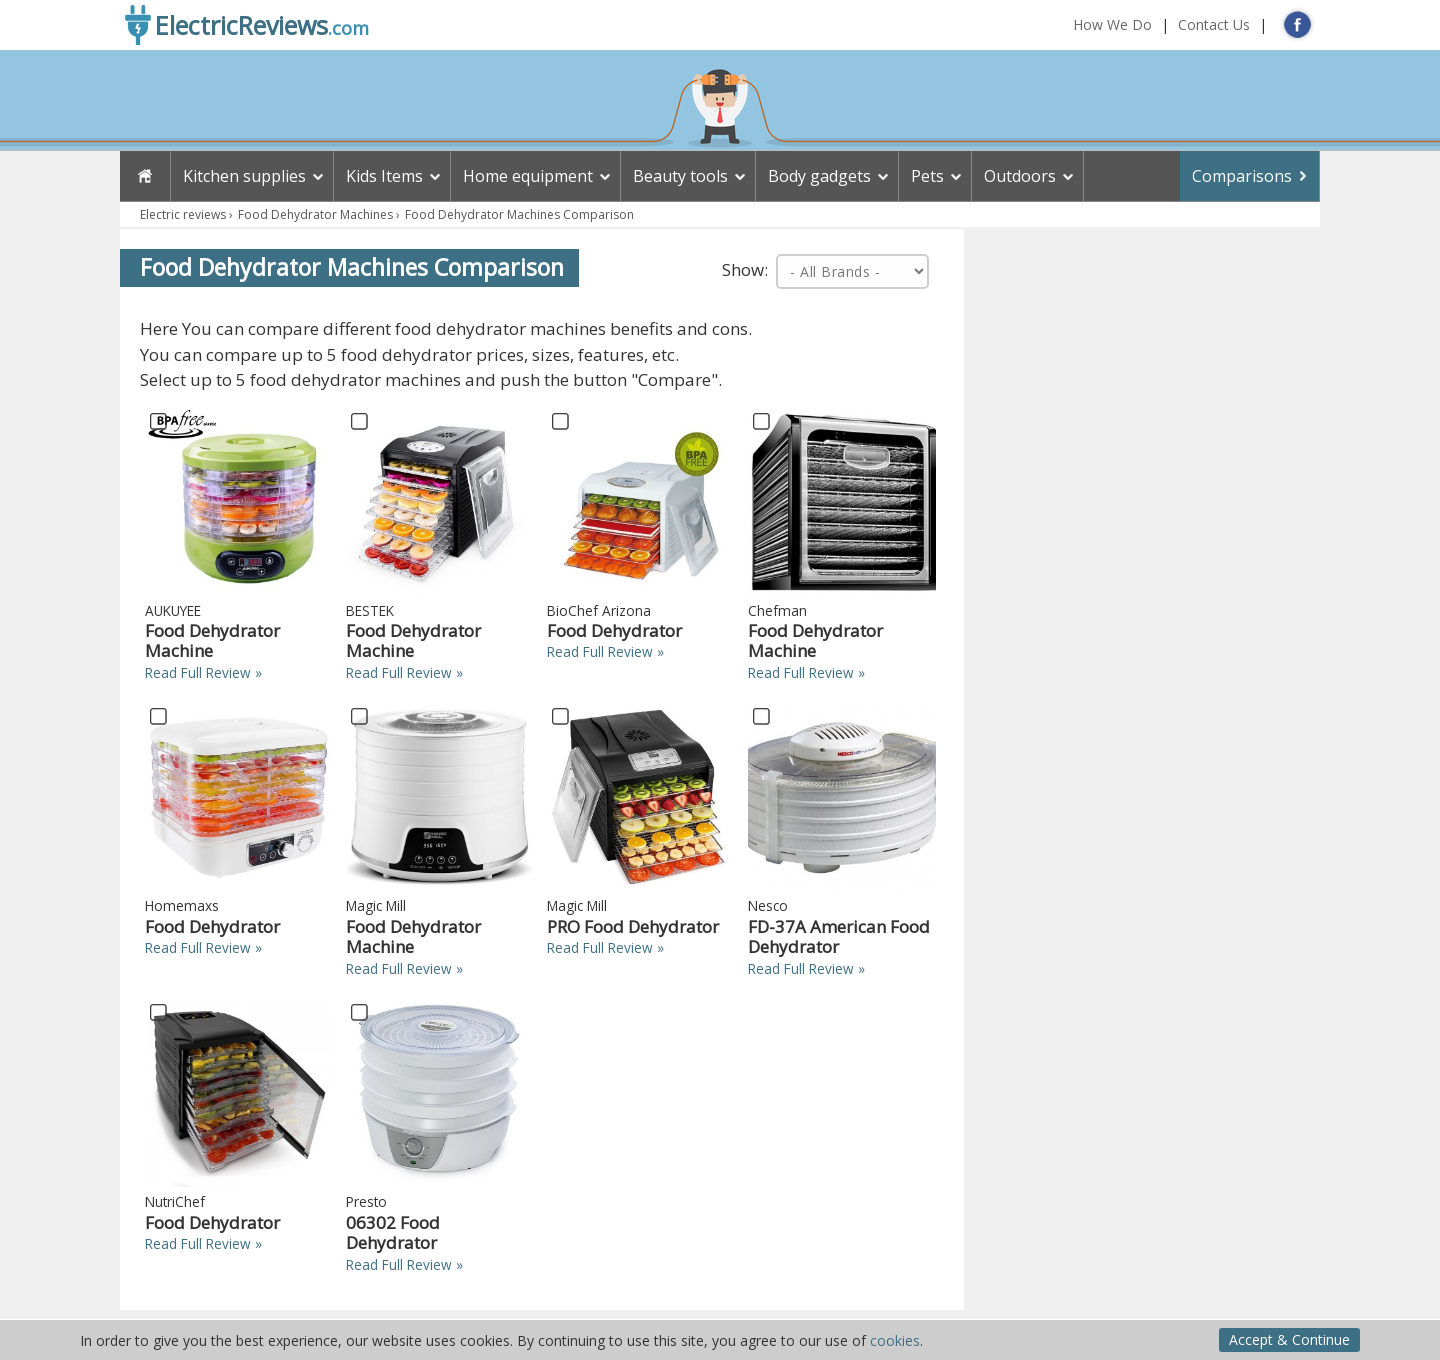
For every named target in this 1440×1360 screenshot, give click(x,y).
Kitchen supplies (244, 176)
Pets (927, 176)
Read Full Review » (203, 672)
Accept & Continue (1289, 1339)
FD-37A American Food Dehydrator (839, 936)
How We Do (1112, 24)
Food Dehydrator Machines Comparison (519, 214)
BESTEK (370, 610)
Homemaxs (182, 905)
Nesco (768, 905)
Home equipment (528, 176)
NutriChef (175, 1201)
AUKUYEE (173, 610)
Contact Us (1214, 24)
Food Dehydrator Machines (315, 214)
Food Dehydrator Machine (212, 640)
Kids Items (384, 176)
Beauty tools (680, 176)
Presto (366, 1201)
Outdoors (1020, 176)
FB (1297, 24)
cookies (895, 1340)
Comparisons (1242, 176)
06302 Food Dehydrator (393, 1232)
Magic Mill (376, 905)
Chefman (777, 610)
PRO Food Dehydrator (633, 926)
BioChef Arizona (599, 610)
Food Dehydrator (614, 630)
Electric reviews (183, 214)
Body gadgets (819, 176)
